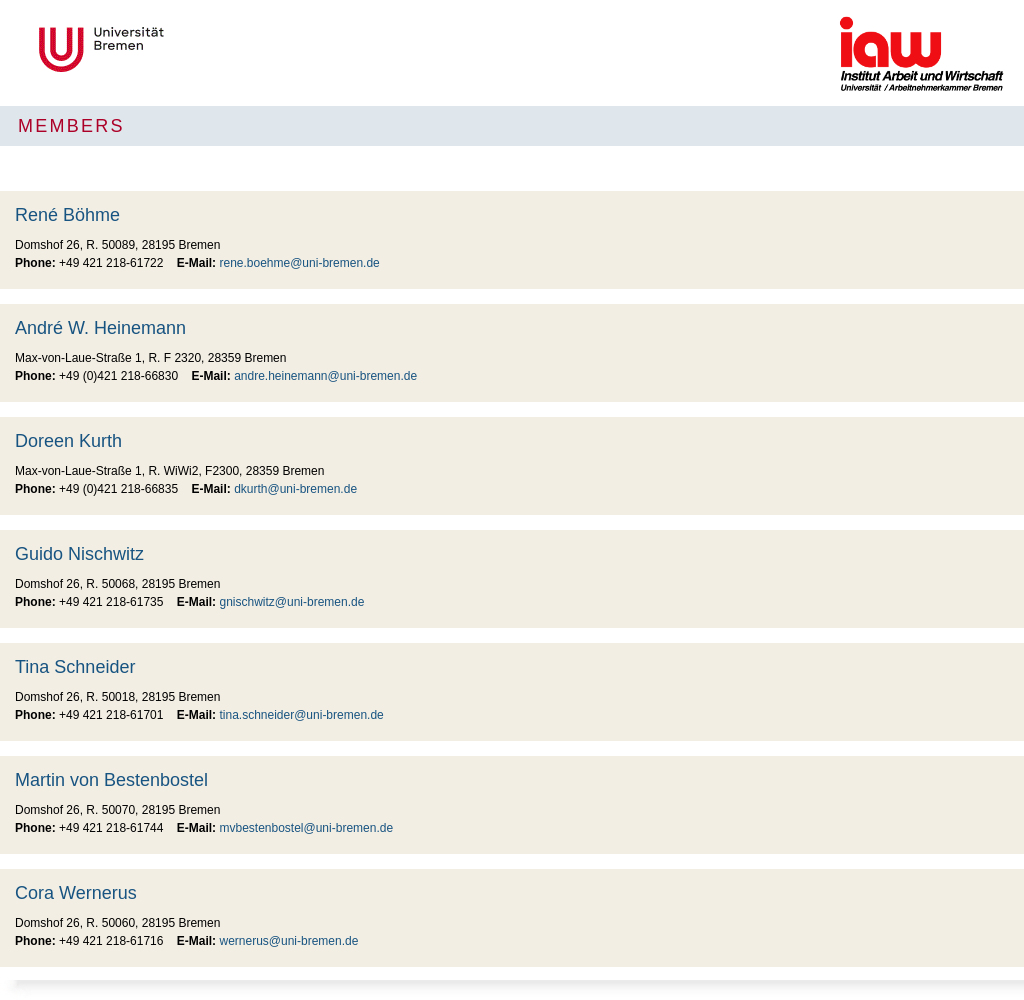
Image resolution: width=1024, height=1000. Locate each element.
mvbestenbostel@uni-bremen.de (306, 828)
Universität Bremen (168, 49)
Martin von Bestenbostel (111, 780)
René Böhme (67, 215)
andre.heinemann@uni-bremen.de (325, 376)
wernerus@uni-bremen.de (288, 941)
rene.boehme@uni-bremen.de (299, 263)
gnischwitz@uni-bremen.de (291, 602)
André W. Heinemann (100, 328)
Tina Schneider (75, 667)
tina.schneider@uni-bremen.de (301, 715)
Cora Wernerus (76, 893)
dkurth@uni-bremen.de (295, 489)
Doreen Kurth (68, 441)
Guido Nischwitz (79, 554)
